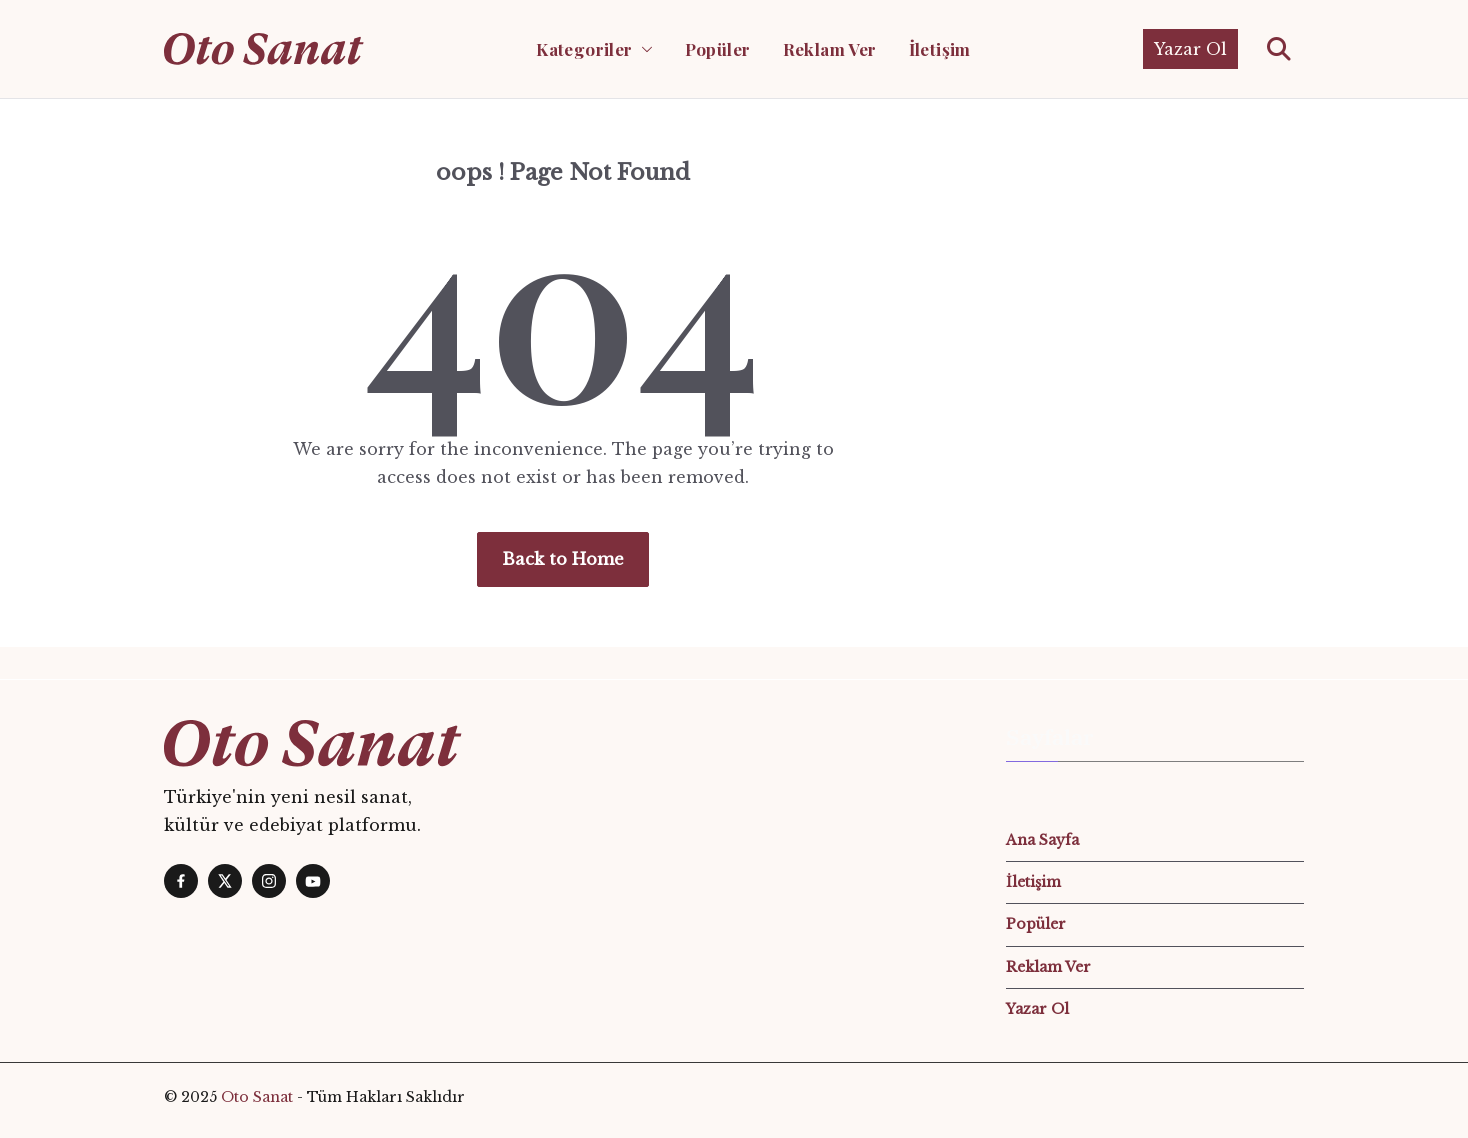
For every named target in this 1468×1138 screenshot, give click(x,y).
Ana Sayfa (1042, 840)
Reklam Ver (830, 49)
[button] (643, 49)
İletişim (940, 49)
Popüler (718, 49)
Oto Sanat (257, 1097)
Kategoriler (584, 49)
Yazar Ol (1190, 49)
